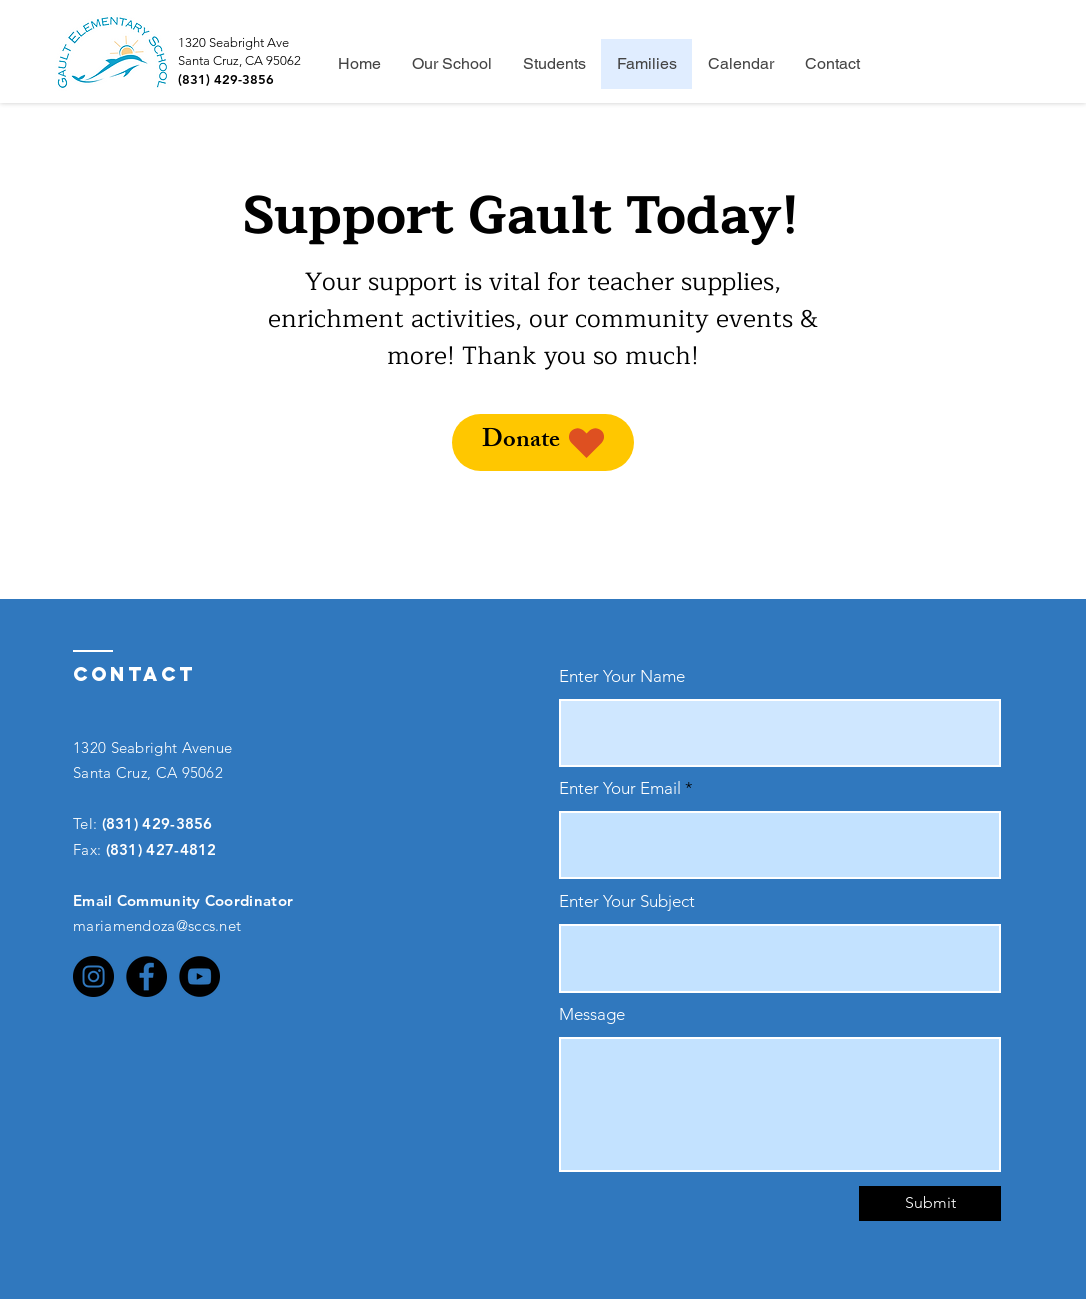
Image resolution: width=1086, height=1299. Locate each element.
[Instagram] (93, 976)
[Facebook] (146, 976)
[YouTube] (199, 976)
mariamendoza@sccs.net (157, 925)
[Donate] (543, 442)
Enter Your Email (620, 788)
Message (592, 1014)
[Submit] (930, 1203)
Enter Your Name (622, 676)
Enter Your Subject (627, 901)
